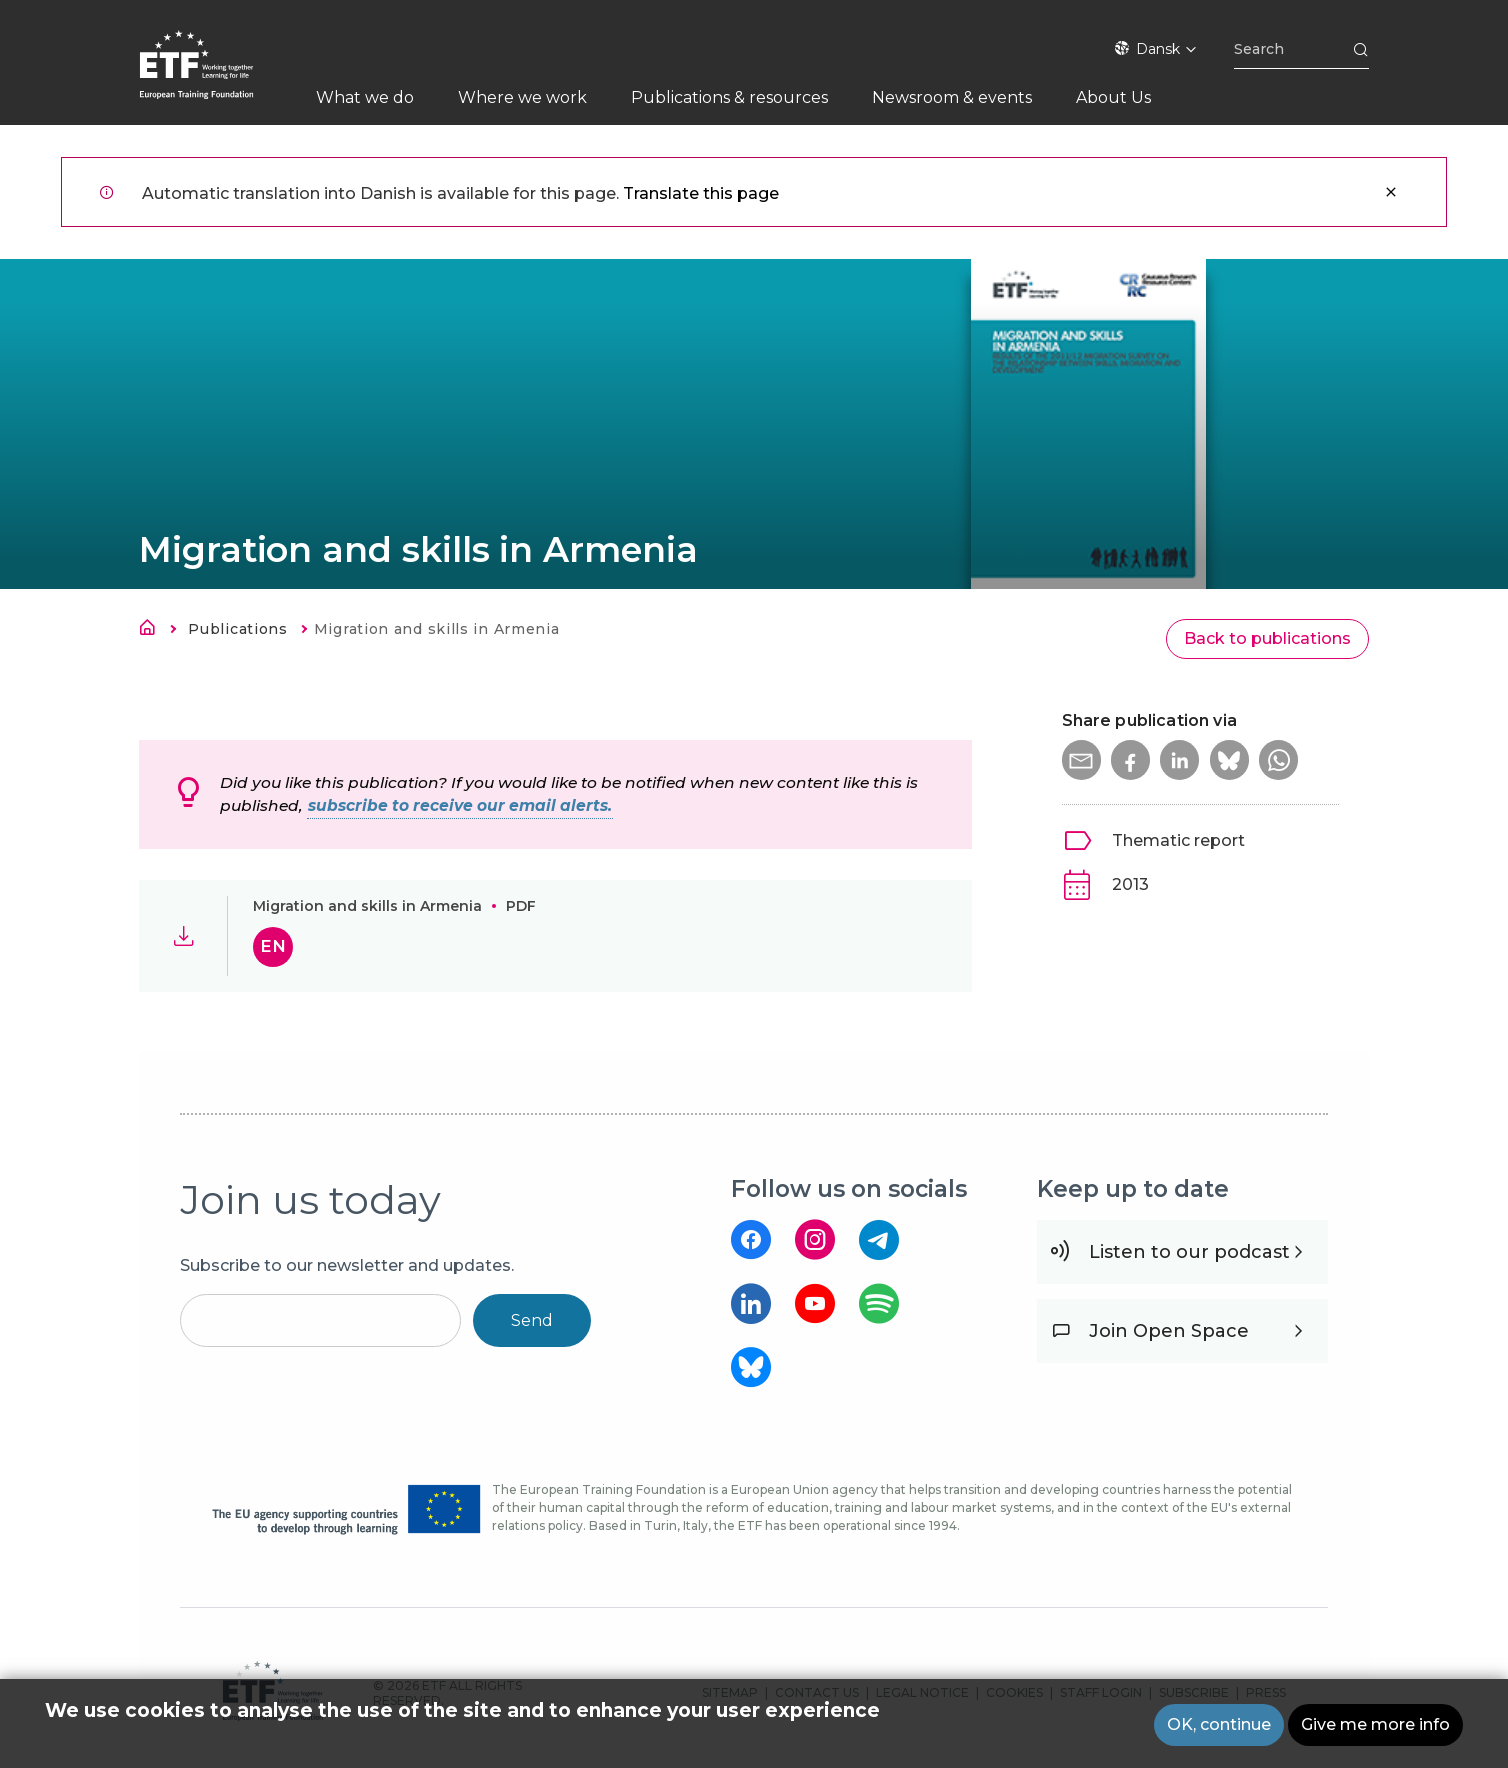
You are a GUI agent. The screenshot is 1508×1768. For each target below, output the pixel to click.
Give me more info (1375, 1724)
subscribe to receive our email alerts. (460, 805)
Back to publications (1267, 638)
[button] (1082, 760)
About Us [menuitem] (1113, 97)
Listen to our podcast (1189, 1252)
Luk (1391, 192)
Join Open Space (1169, 1331)
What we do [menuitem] (365, 97)
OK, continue (1219, 1724)
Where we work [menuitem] (522, 97)
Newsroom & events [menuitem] (952, 97)
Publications (237, 629)
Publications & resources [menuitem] (729, 97)
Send (532, 1320)
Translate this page (701, 193)
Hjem (153, 631)
